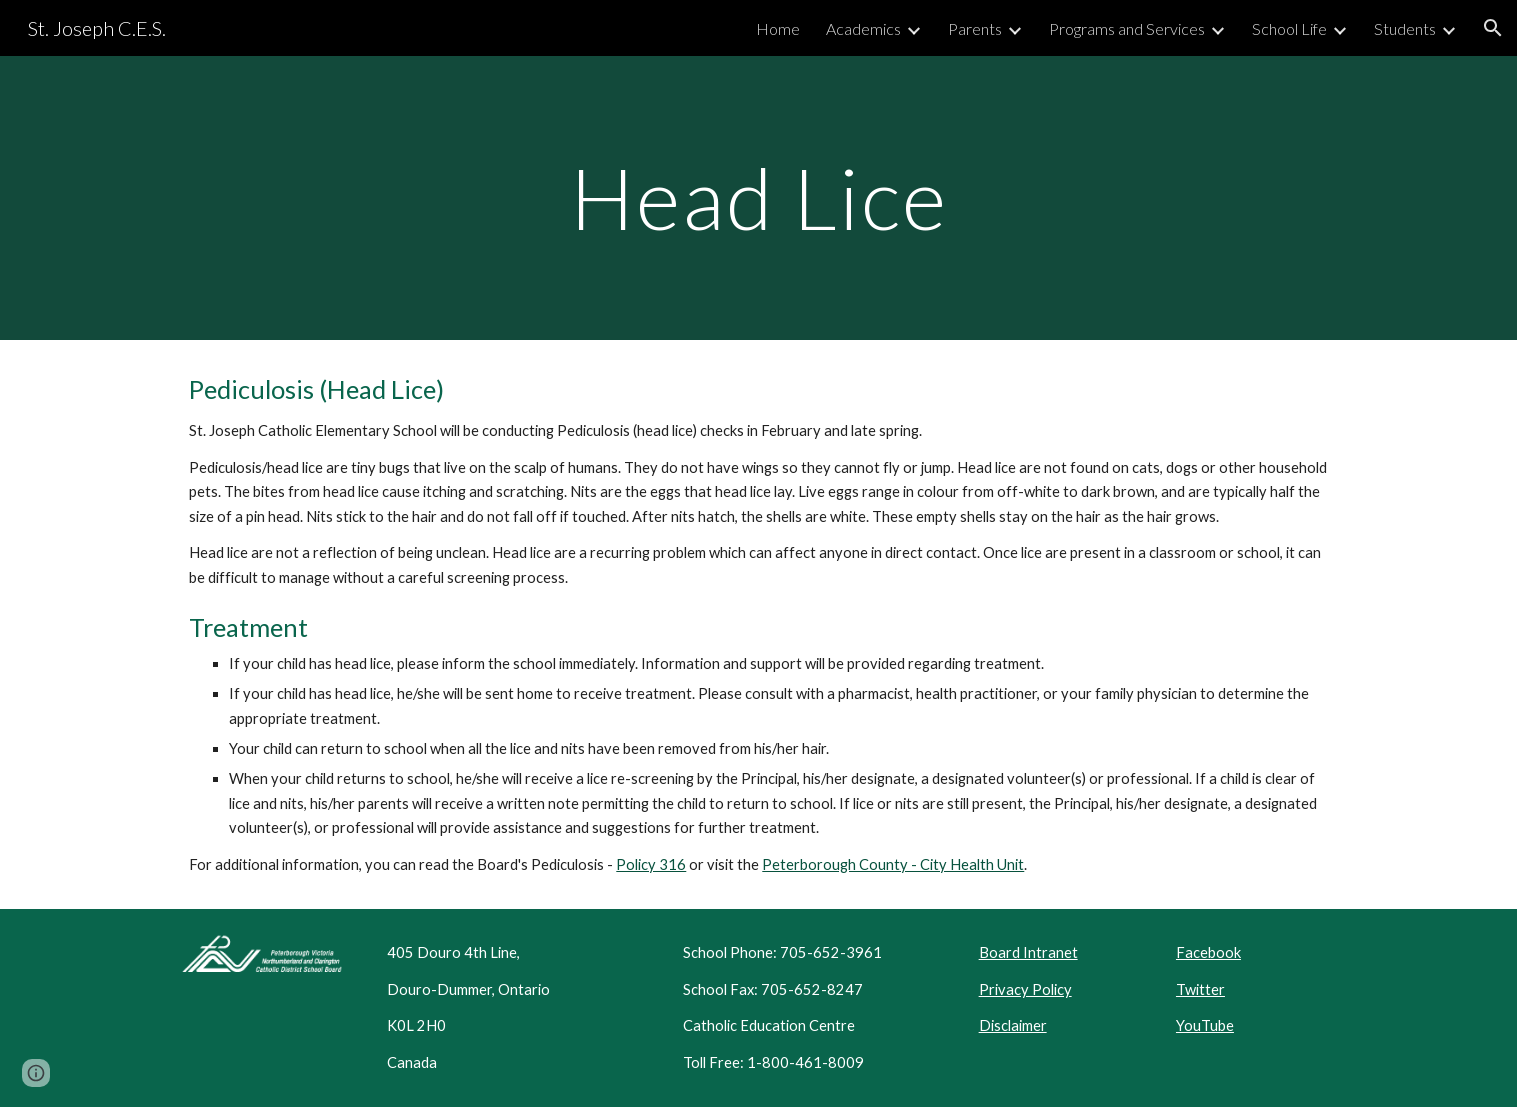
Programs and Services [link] (1127, 28)
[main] (758, 197)
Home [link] (778, 28)
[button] (1493, 28)
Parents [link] (975, 28)
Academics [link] (863, 28)
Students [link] (1405, 28)
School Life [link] (1289, 28)
